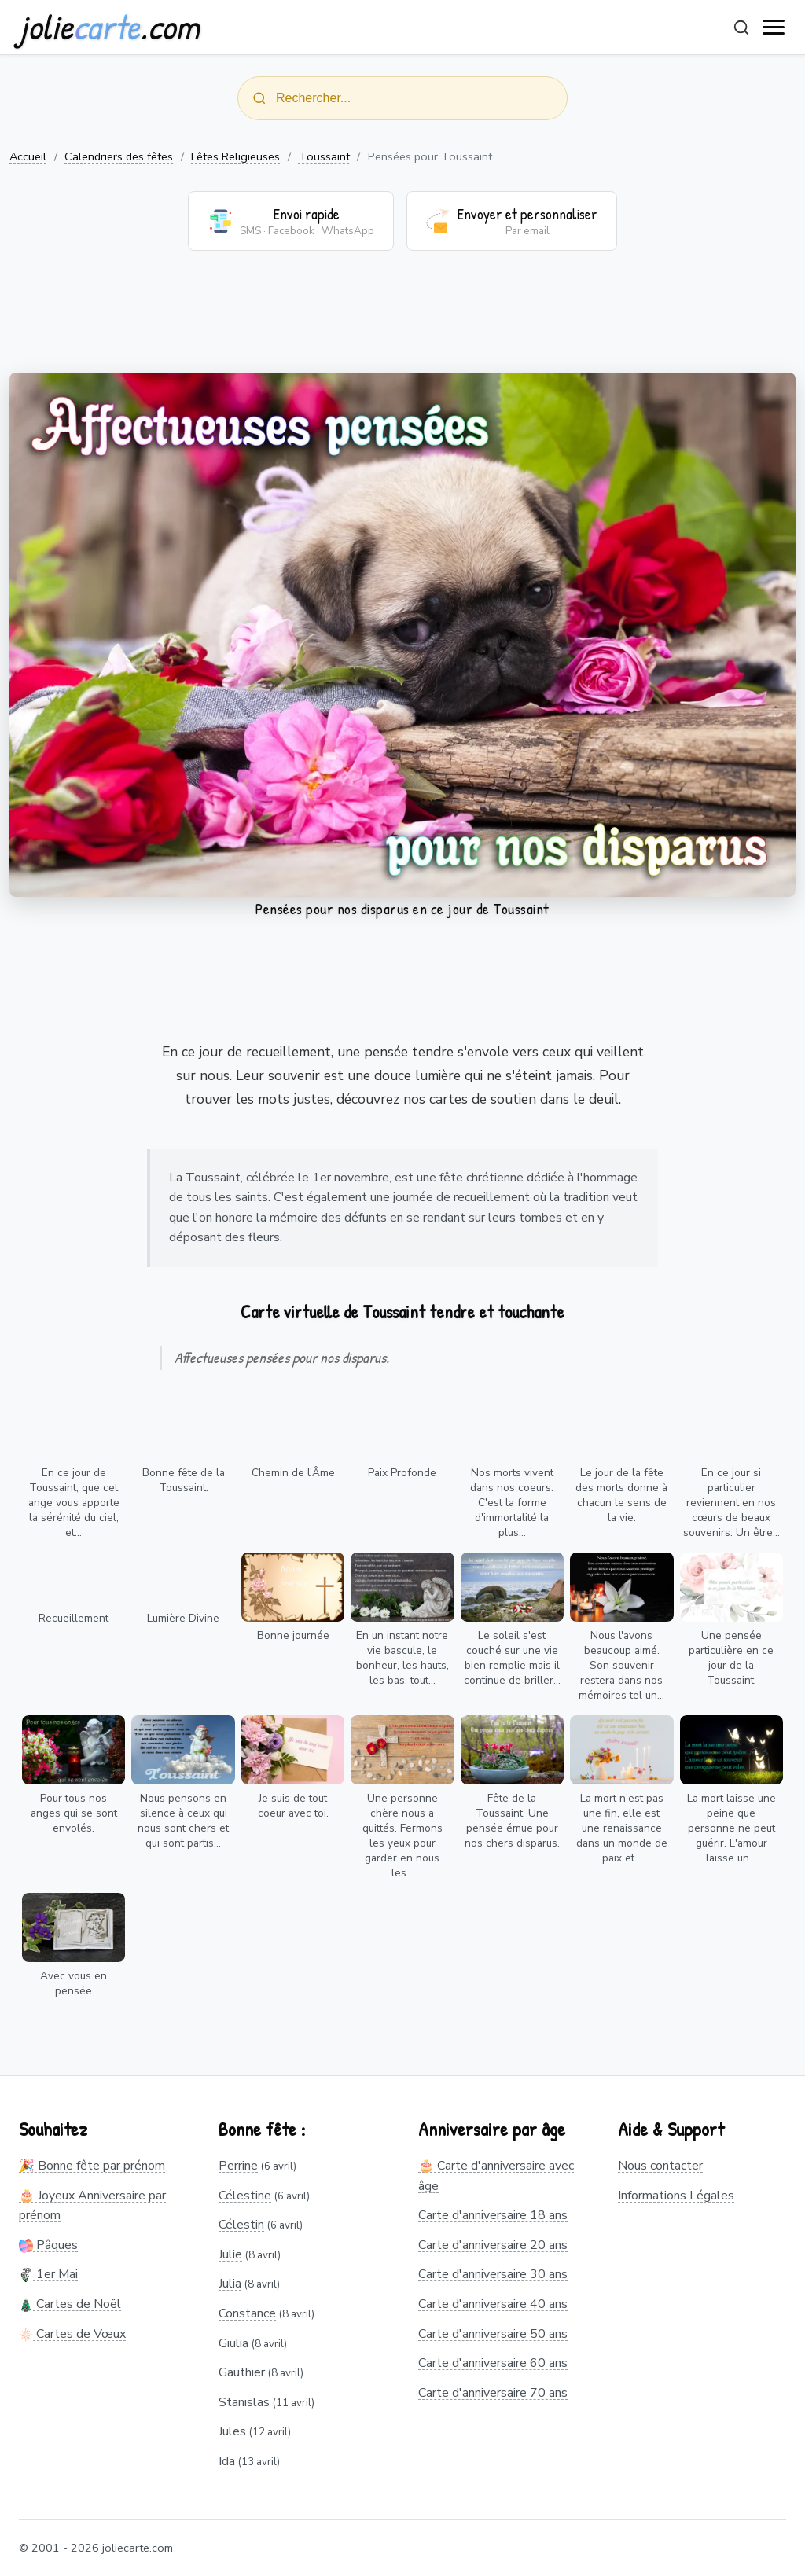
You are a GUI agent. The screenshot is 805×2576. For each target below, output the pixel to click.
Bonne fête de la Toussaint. (183, 1480)
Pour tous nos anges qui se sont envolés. (74, 1813)
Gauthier (242, 2372)
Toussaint (324, 156)
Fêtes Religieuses (235, 156)
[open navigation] (774, 27)
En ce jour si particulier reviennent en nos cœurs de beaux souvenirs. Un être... (731, 1502)
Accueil (27, 156)
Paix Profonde (402, 1472)
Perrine (238, 2165)
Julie (230, 2254)
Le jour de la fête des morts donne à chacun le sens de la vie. (621, 1495)
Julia (230, 2283)
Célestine (245, 2195)
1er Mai (48, 2274)
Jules (232, 2431)
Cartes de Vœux (72, 2334)
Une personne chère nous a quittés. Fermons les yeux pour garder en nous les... (402, 1835)
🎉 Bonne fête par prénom (92, 2165)
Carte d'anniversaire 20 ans (493, 2245)
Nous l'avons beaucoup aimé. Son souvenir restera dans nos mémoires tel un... (621, 1665)
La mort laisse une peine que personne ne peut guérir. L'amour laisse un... (731, 1828)
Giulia (233, 2343)
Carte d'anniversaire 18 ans (493, 2215)
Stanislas (244, 2402)
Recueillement (73, 1618)
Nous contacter (660, 2165)
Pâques (48, 2245)
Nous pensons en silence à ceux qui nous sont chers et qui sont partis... (183, 1820)
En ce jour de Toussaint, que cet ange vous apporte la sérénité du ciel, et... (73, 1502)
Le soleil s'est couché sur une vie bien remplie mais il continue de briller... (512, 1658)
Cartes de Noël (70, 2304)
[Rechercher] (741, 27)
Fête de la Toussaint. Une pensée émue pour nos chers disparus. (512, 1820)
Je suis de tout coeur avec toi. (293, 1806)
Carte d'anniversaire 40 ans (493, 2304)
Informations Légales (676, 2195)
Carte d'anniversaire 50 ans (493, 2334)
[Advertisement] (402, 321)
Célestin (241, 2224)
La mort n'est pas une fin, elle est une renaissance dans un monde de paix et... (621, 1828)
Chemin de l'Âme (293, 1472)
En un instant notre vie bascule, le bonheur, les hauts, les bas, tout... (402, 1658)
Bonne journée (293, 1635)
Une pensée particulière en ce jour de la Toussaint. (731, 1658)
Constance (247, 2313)
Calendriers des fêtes (118, 156)
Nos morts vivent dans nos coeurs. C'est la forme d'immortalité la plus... (511, 1502)
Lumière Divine (183, 1618)
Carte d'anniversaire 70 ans (493, 2392)
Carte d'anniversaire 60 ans (493, 2363)
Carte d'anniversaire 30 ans (493, 2274)
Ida (227, 2461)
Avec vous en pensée (73, 1983)
